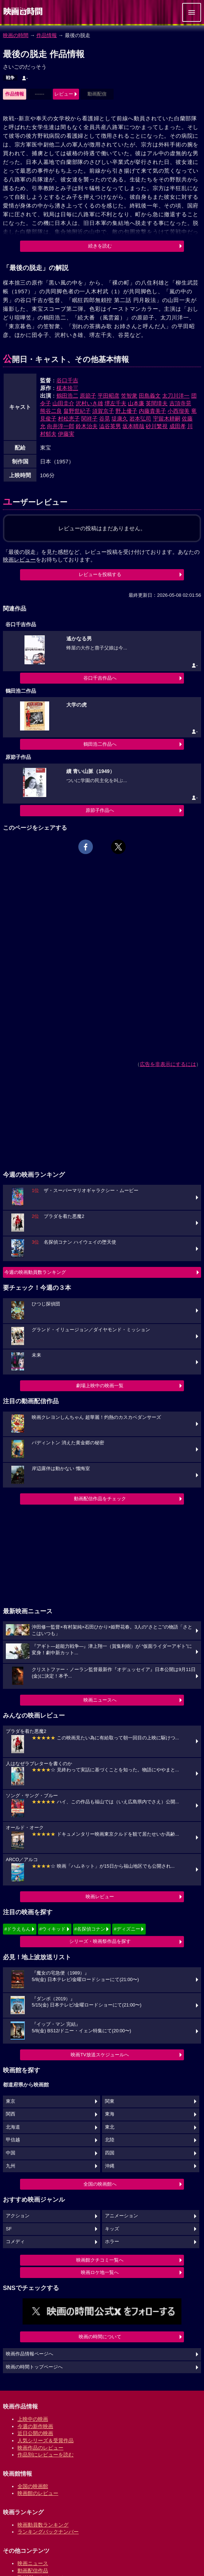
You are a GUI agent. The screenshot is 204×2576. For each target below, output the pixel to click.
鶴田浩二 (67, 396)
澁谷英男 (110, 426)
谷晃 (104, 418)
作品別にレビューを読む (45, 2455)
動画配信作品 (32, 2570)
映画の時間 (15, 35)
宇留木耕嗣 (166, 418)
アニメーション (121, 2215)
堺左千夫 (115, 403)
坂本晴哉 (133, 426)
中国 (10, 2153)
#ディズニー (127, 1929)
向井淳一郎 (60, 426)
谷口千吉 (67, 380)
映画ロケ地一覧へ (100, 2272)
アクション (18, 2215)
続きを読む (100, 246)
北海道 (13, 2127)
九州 (10, 2166)
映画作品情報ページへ (29, 2353)
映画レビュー (100, 1896)
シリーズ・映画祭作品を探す (100, 1941)
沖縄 (109, 2166)
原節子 (88, 396)
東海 (109, 2114)
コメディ (15, 2241)
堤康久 (119, 418)
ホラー (112, 2241)
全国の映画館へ (100, 2184)
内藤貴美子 (152, 411)
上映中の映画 (32, 2419)
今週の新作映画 (35, 2426)
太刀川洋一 (175, 396)
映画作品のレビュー (40, 2448)
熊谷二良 (51, 411)
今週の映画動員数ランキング (35, 1272)
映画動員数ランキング (42, 2525)
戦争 (10, 77)
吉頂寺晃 (180, 403)
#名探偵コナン (89, 1929)
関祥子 (89, 418)
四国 (109, 2153)
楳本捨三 (67, 388)
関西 (10, 2114)
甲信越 (13, 2139)
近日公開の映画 (35, 2433)
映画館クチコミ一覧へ (99, 2260)
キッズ (112, 2228)
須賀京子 (103, 411)
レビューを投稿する (100, 574)
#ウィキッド (52, 1929)
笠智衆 (129, 396)
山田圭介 (63, 403)
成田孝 (177, 426)
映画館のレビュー (37, 2493)
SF (9, 2228)
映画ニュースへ (100, 1700)
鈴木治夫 (87, 426)
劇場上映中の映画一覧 (99, 1385)
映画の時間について (100, 2336)
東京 (10, 2101)
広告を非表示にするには (168, 1064)
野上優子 (126, 411)
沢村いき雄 (89, 403)
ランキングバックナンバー (48, 2532)
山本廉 (136, 403)
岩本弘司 (140, 418)
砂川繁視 (157, 426)
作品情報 (46, 35)
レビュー (63, 94)
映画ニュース (32, 2563)
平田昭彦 (108, 396)
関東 (109, 2101)
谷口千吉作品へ (100, 678)
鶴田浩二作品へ (100, 744)
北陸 (109, 2139)
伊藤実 (66, 434)
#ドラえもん (17, 1929)
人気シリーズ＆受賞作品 (45, 2440)
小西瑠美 (178, 411)
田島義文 (150, 396)
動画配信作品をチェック (100, 1498)
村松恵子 (69, 418)
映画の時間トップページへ (34, 2367)
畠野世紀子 (77, 411)
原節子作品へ (100, 810)
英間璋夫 (157, 403)
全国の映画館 (32, 2486)
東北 (109, 2127)
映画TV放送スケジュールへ (100, 2054)
